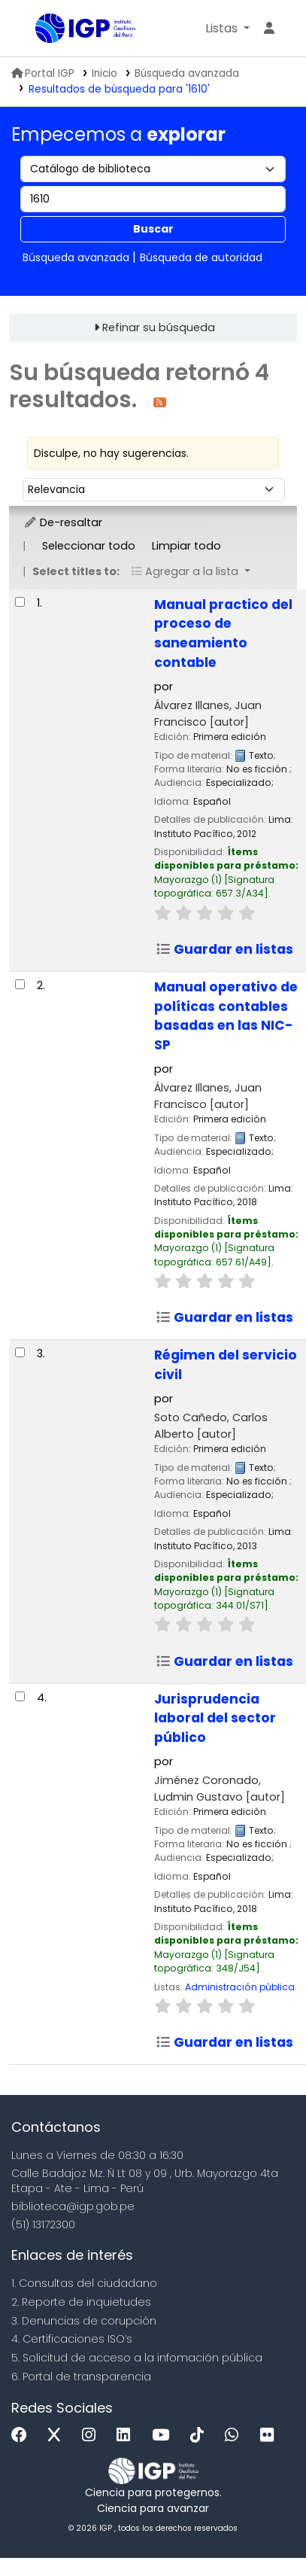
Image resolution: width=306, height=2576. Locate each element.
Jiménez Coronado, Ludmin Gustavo (219, 1788)
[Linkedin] (127, 2436)
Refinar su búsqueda (158, 327)
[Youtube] (164, 2436)
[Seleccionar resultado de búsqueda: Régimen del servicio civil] (20, 1352)
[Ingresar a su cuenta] (269, 28)
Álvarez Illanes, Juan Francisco (208, 713)
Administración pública (240, 1987)
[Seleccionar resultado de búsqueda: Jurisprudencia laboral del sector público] (20, 1696)
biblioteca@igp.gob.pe (73, 2206)
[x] (58, 2436)
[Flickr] (270, 2436)
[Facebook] (23, 2436)
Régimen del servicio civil (225, 1365)
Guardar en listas (224, 949)
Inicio (104, 73)
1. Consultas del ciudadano (84, 2283)
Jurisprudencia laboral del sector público (215, 1718)
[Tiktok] (200, 2436)
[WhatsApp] (235, 2436)
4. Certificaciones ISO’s (71, 2338)
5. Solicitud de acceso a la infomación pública (136, 2357)
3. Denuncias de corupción (83, 2320)
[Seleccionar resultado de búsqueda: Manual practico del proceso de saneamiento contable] (20, 602)
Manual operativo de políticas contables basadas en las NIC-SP (226, 1016)
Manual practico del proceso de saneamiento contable (223, 633)
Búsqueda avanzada (187, 73)
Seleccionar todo (88, 545)
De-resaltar (62, 522)
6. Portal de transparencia (81, 2376)
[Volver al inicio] (261, 2530)
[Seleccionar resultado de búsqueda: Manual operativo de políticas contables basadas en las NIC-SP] (20, 984)
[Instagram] (92, 2436)
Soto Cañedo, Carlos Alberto (211, 1426)
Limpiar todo (186, 545)
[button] (227, 28)
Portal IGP (42, 73)
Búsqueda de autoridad (201, 257)
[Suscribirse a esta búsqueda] (159, 401)
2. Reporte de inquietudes (81, 2302)
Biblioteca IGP (40, 29)
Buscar (153, 228)
